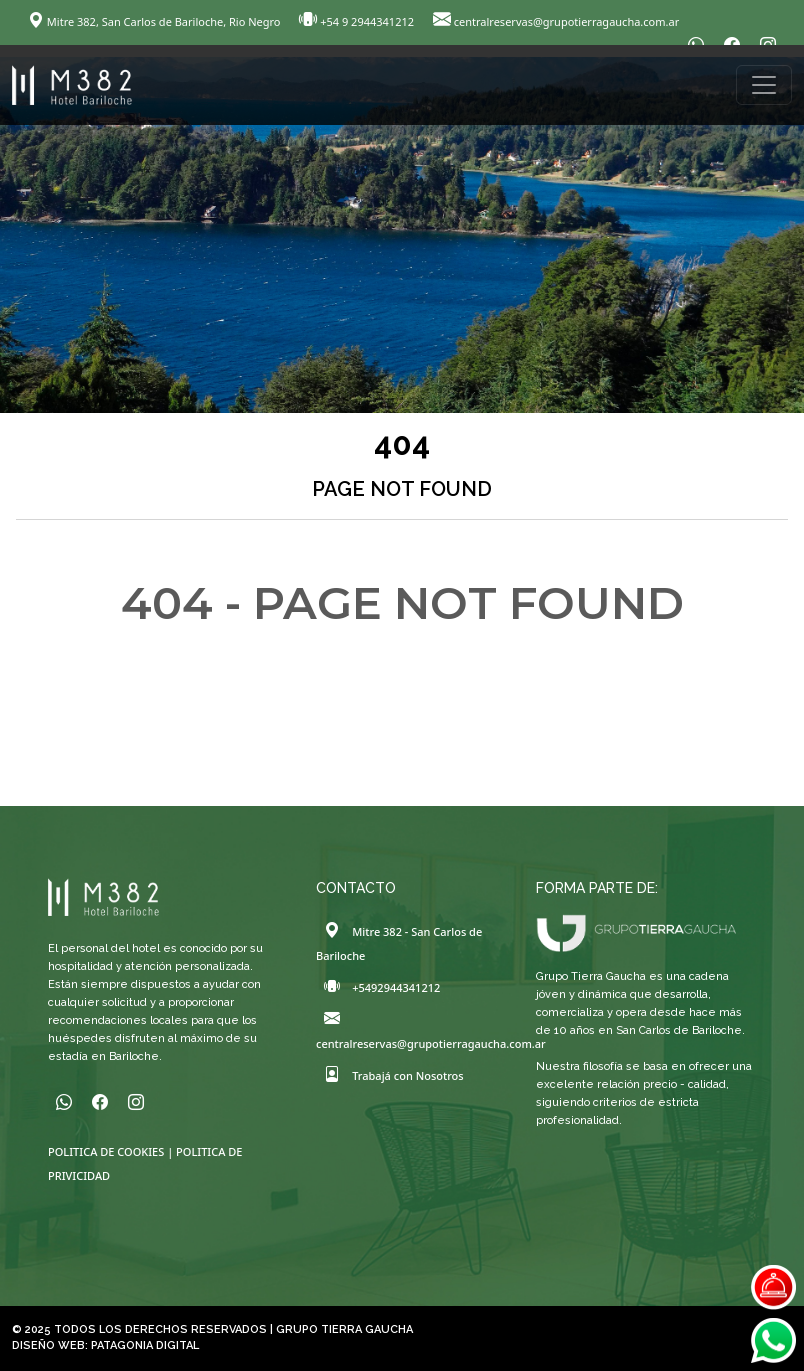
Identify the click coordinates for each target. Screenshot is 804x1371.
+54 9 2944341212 (358, 21)
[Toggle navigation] (764, 85)
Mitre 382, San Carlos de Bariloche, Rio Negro (155, 21)
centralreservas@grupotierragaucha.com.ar (556, 21)
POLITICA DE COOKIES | (112, 1151)
